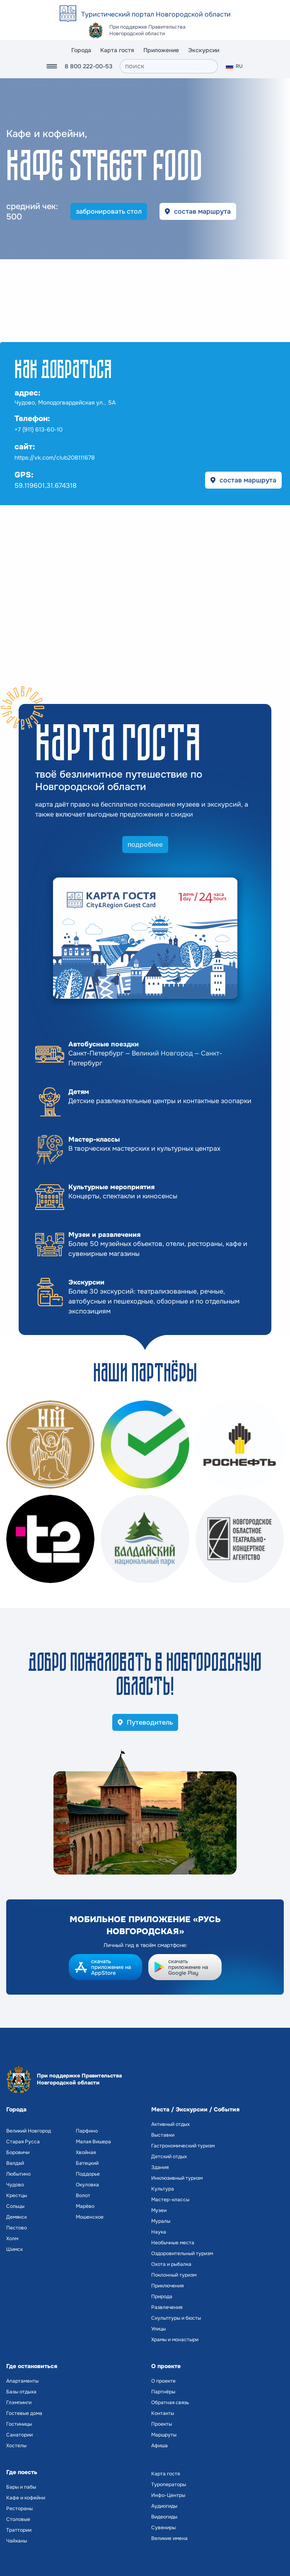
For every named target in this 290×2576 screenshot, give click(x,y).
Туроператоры (168, 2484)
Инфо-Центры (168, 2495)
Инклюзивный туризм (177, 2178)
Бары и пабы (21, 2487)
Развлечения (166, 2307)
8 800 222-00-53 (88, 66)
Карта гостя (117, 50)
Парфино (87, 2131)
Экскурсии (203, 50)
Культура (162, 2189)
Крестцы (16, 2195)
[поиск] (169, 66)
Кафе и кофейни (25, 2497)
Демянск (16, 2217)
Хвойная (86, 2152)
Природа (161, 2296)
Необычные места (172, 2242)
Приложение (161, 50)
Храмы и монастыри (174, 2339)
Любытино (18, 2174)
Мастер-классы (170, 2199)
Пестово (16, 2227)
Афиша (159, 2445)
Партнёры (163, 2391)
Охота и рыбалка (171, 2264)
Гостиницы (19, 2424)
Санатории (19, 2434)
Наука (158, 2232)
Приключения (167, 2285)
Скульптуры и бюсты (176, 2318)
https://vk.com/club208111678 (55, 457)
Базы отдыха (21, 2391)
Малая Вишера (93, 2141)
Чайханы (16, 2540)
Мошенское (90, 2217)
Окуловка (87, 2184)
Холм (12, 2238)
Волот (83, 2195)
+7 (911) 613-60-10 (39, 429)
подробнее (145, 844)
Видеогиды (164, 2516)
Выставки (162, 2135)
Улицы (158, 2328)
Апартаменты (22, 2381)
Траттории (18, 2530)
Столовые (18, 2519)
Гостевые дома (24, 2413)
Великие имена (169, 2538)
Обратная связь (170, 2402)
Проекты (161, 2424)
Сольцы (15, 2206)
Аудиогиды (164, 2506)
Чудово (15, 2184)
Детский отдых (169, 2156)
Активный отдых (170, 2124)
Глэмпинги (18, 2402)
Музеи (159, 2210)
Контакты (162, 2413)
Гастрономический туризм (183, 2145)
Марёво (85, 2206)
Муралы (160, 2221)
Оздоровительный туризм (182, 2253)
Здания (160, 2167)
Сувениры (163, 2527)
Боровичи (17, 2152)
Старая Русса (23, 2141)
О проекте (163, 2381)
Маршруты (163, 2434)
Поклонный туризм (173, 2275)
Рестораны (19, 2508)
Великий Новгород (28, 2131)
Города (81, 50)
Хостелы (16, 2445)
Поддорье (88, 2174)
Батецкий (87, 2163)
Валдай (15, 2163)
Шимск (14, 2249)
